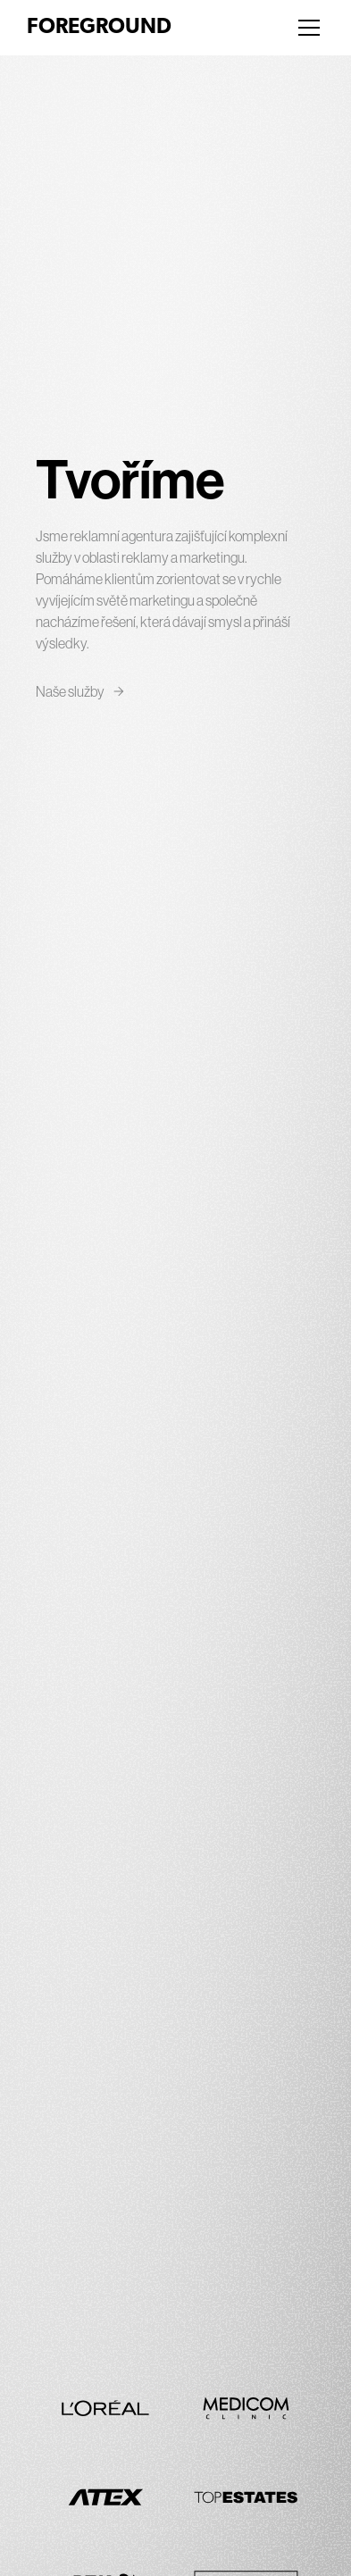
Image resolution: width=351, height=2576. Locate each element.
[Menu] (309, 27)
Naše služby (81, 691)
